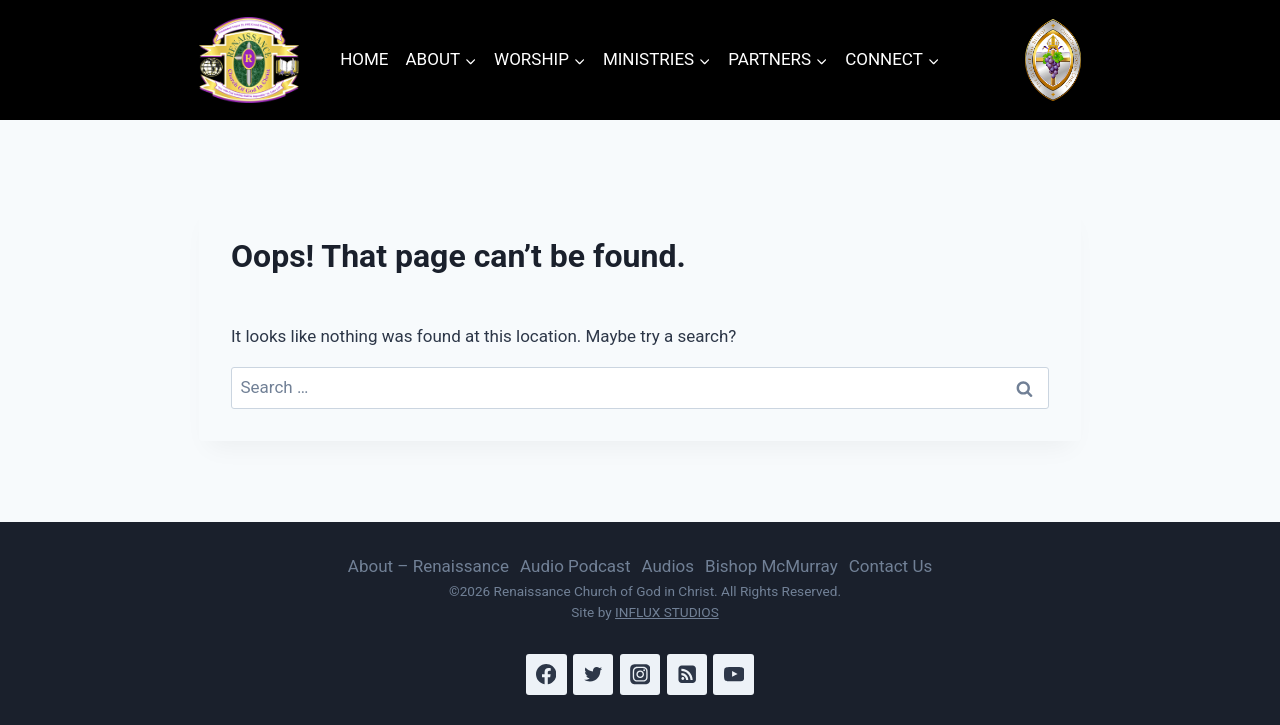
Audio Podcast (575, 566)
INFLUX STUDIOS (667, 612)
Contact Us (890, 566)
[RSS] (687, 674)
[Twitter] (593, 674)
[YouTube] (733, 674)
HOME (364, 59)
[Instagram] (640, 674)
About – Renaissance (428, 566)
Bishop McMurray (771, 566)
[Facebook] (546, 674)
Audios (667, 566)
